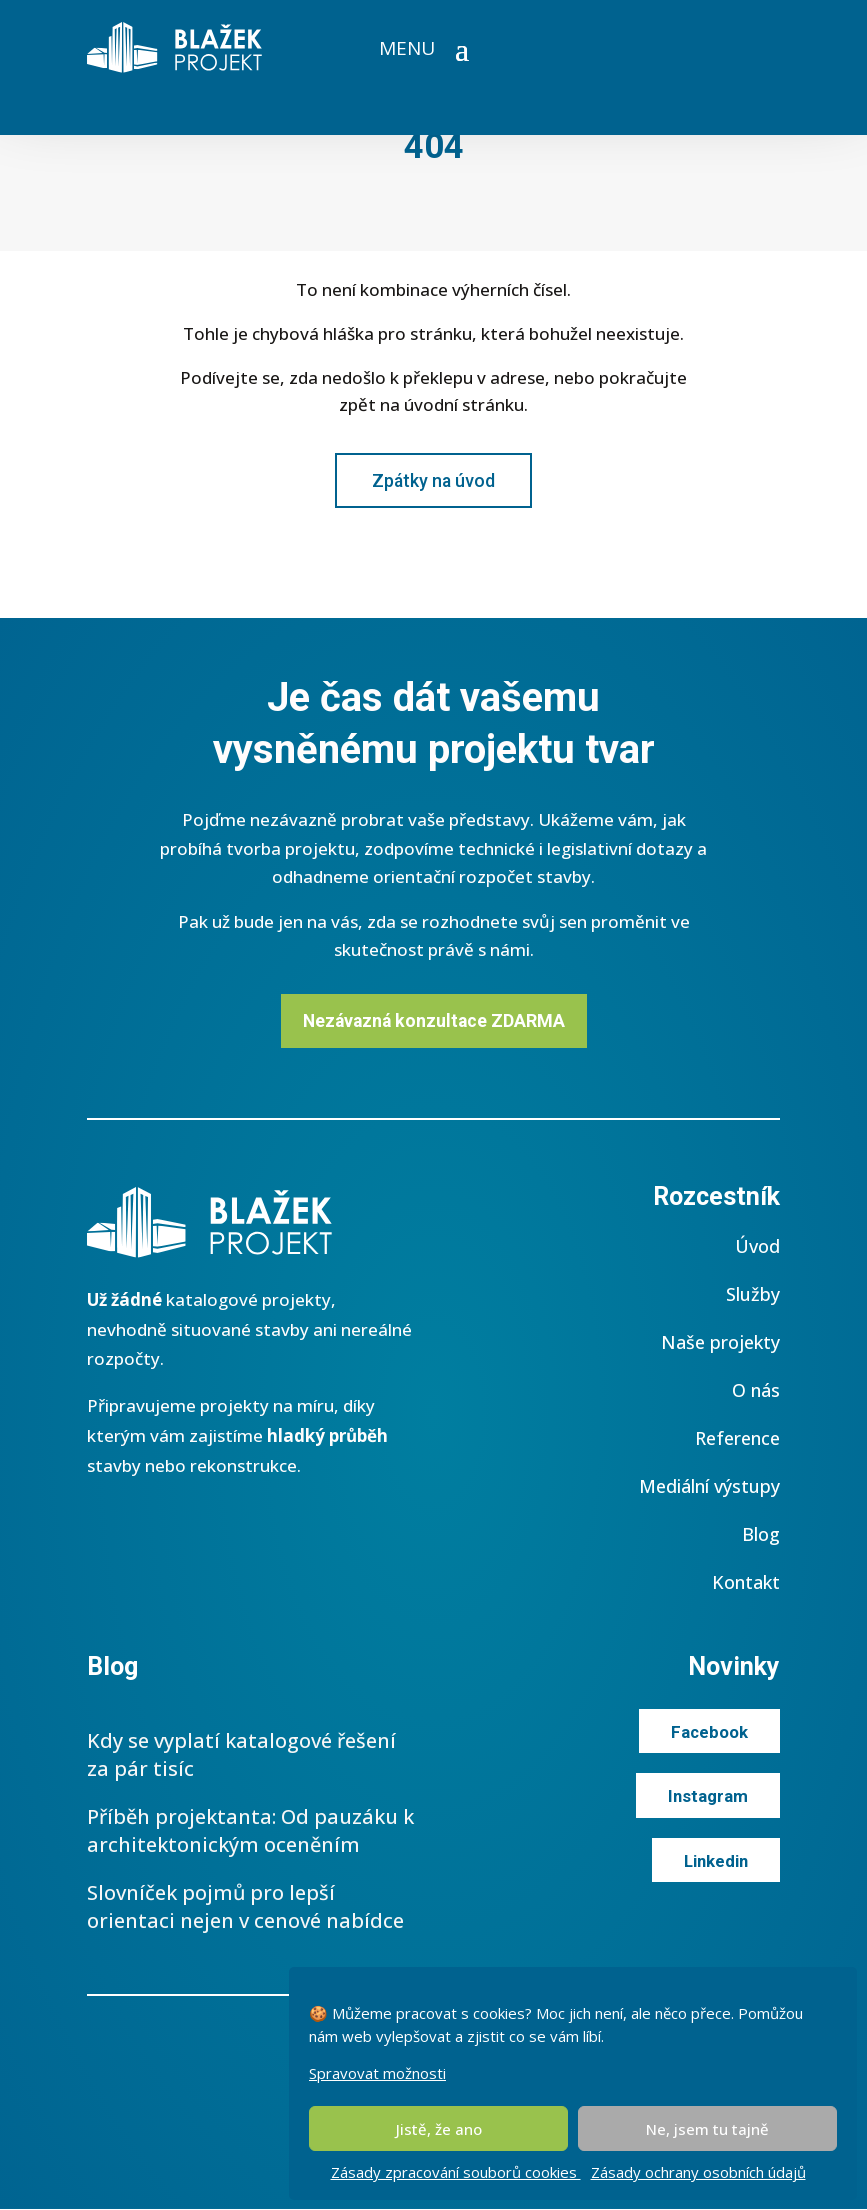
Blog (761, 1535)
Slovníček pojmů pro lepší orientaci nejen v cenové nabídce (245, 1907)
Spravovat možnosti (377, 2073)
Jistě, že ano (439, 2129)
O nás (756, 1391)
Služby (753, 1295)
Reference (737, 1439)
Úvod (757, 1247)
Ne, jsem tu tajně (707, 2129)
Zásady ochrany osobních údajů (698, 2172)
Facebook (709, 1733)
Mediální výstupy (709, 1487)
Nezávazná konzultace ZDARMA (433, 1020)
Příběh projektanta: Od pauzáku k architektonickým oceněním (250, 1831)
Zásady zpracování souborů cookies (456, 2172)
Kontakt (746, 1583)
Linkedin (714, 1862)
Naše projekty (720, 1343)
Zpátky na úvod (433, 480)
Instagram (707, 1798)
